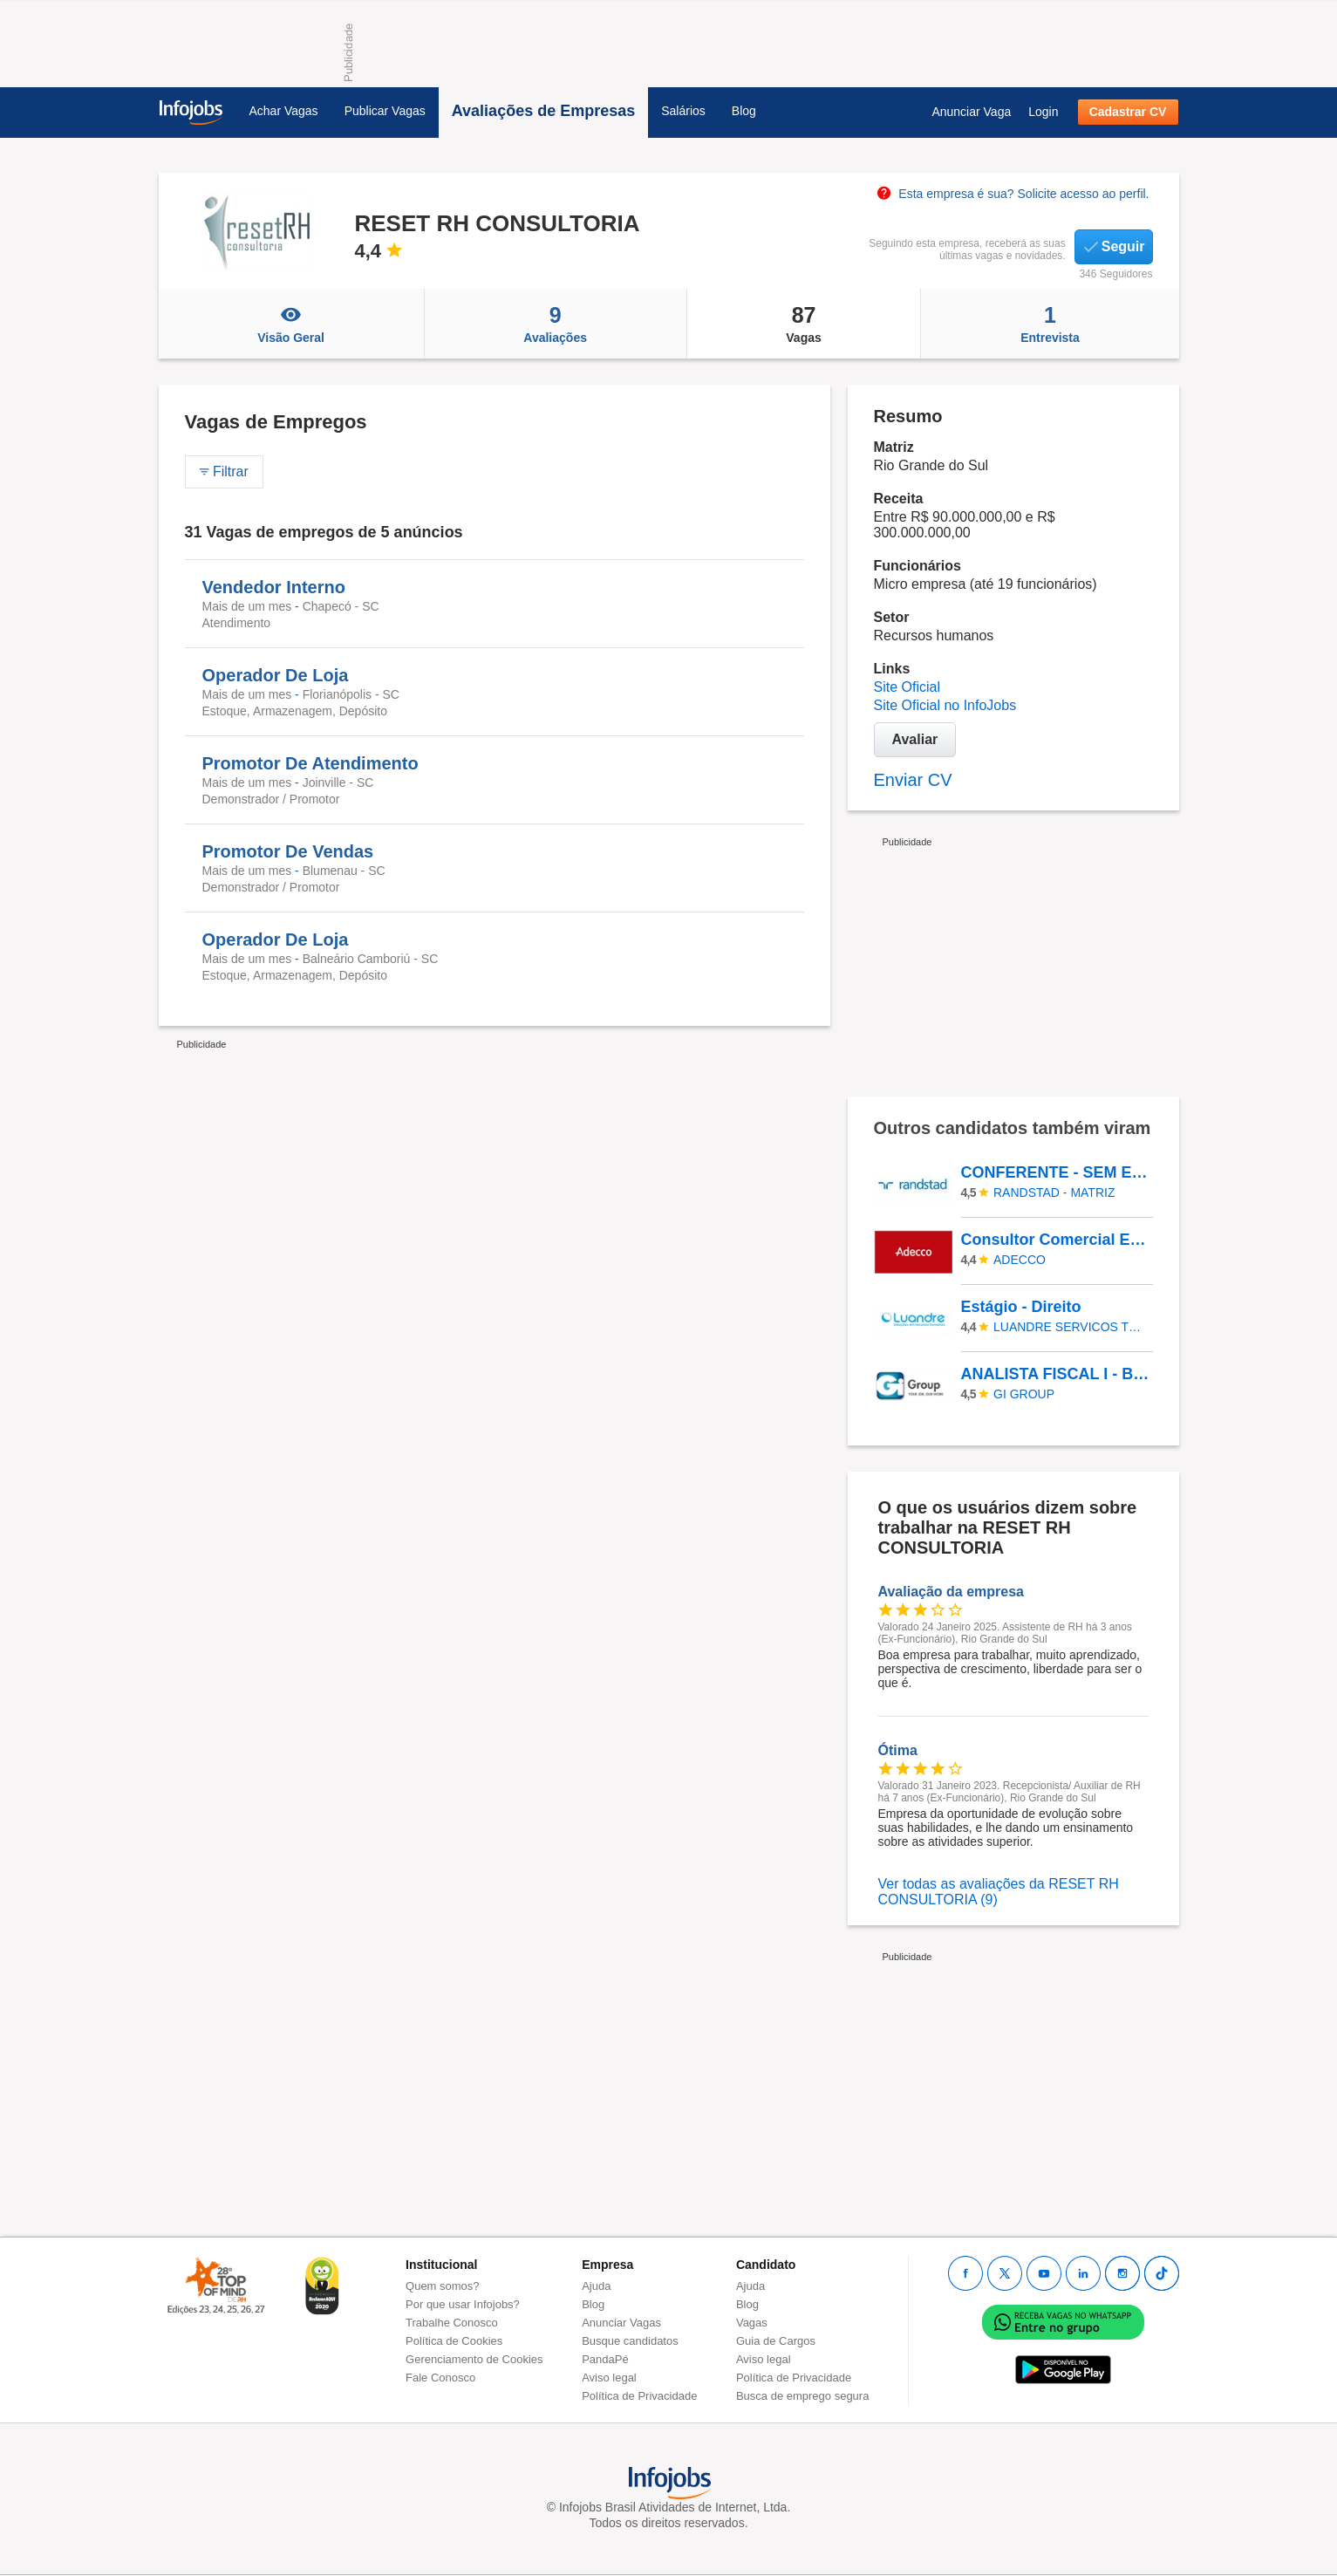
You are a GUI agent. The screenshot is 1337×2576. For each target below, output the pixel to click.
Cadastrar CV (1128, 112)
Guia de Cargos (775, 2340)
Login (1043, 112)
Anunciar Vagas (621, 2322)
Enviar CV (913, 779)
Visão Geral (291, 324)
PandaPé (605, 2359)
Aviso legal (609, 2377)
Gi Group (1023, 1394)
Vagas (804, 324)
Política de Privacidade (639, 2395)
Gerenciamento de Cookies (474, 2359)
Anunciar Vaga (971, 112)
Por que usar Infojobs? (463, 2304)
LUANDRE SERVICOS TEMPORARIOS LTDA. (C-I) (1070, 1327)
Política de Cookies (454, 2340)
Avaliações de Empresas (543, 111)
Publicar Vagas (385, 111)
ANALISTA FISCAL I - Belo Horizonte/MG (1056, 1374)
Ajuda (596, 2285)
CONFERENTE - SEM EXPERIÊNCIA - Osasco (1056, 1172)
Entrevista (1049, 324)
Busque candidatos (630, 2340)
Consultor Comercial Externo (1056, 1239)
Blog (744, 111)
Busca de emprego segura (802, 2395)
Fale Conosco (440, 2377)
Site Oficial (907, 687)
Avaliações (555, 324)
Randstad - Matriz (1054, 1192)
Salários (683, 111)
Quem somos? (443, 2285)
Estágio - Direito (1021, 1306)
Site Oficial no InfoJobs (945, 705)
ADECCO (1019, 1260)
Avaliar (915, 739)
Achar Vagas (283, 111)
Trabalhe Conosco (452, 2322)
